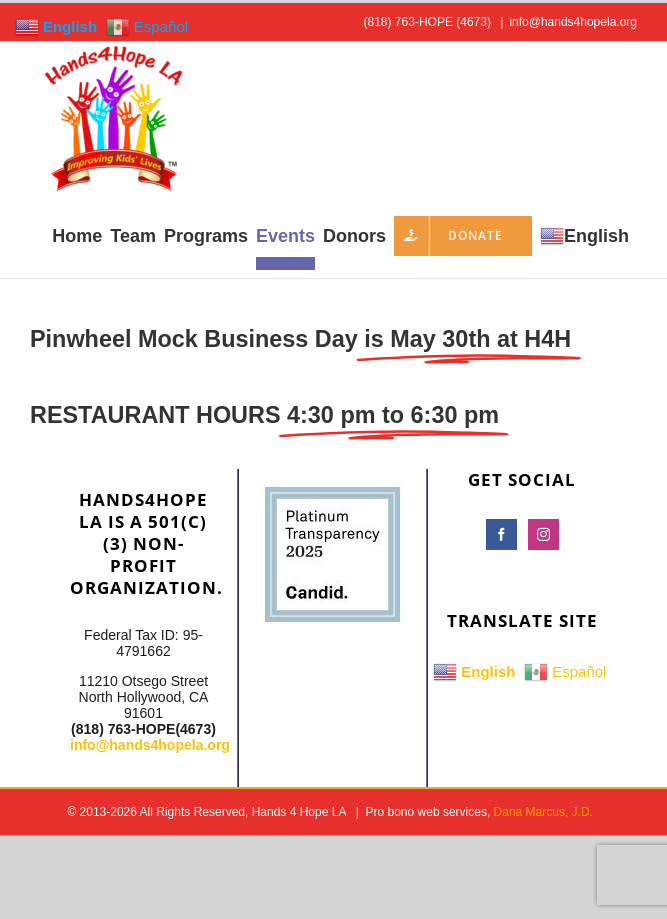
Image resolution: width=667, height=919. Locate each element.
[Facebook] (501, 534)
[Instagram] (543, 534)
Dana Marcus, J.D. (543, 812)
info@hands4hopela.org (573, 22)
